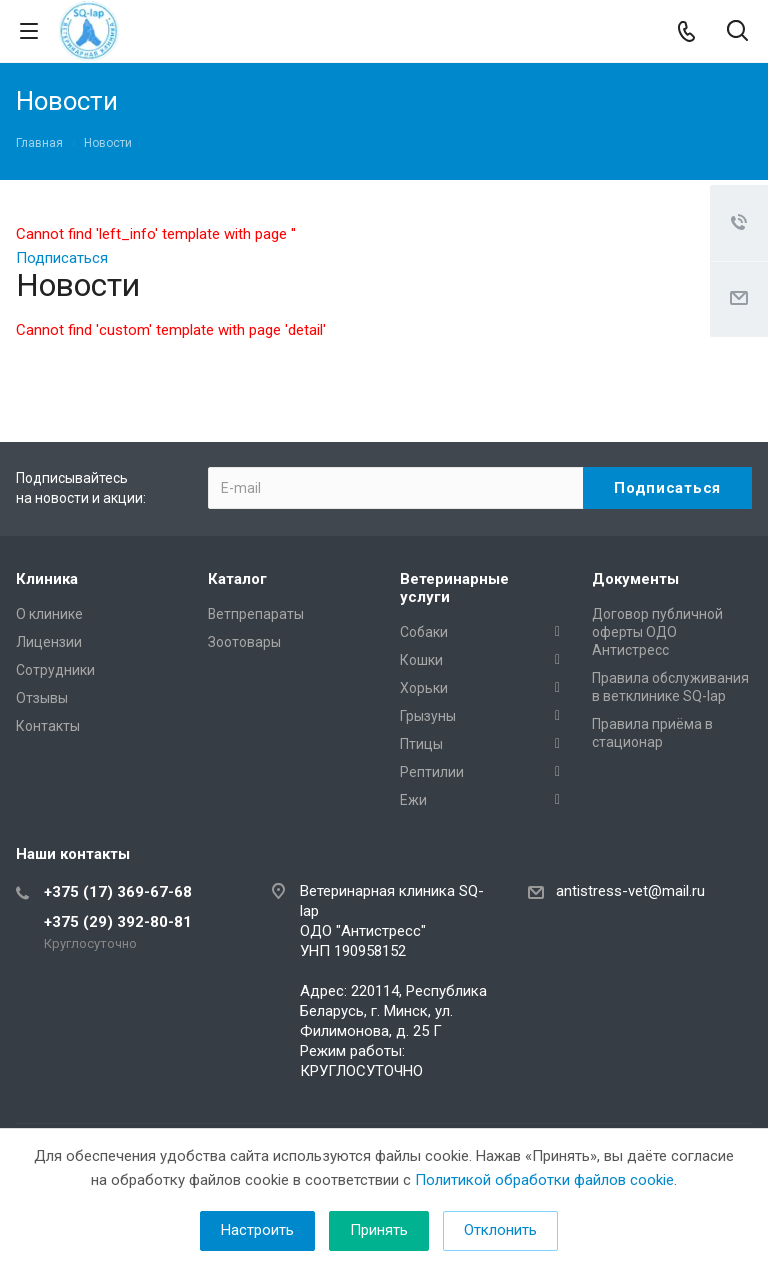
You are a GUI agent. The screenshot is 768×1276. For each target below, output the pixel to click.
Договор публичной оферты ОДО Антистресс (657, 632)
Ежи (413, 800)
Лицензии (49, 642)
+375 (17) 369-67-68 (118, 892)
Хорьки (424, 688)
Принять (379, 1230)
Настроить (257, 1230)
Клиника (47, 579)
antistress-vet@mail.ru (630, 891)
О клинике (49, 614)
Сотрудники (55, 670)
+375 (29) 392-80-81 (118, 922)
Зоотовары (244, 642)
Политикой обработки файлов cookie (544, 1180)
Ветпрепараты (256, 614)
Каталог (237, 579)
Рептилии (432, 772)
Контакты (48, 726)
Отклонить (500, 1230)
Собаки (424, 632)
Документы (635, 579)
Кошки (421, 660)
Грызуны (428, 716)
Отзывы (42, 698)
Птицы (421, 744)
